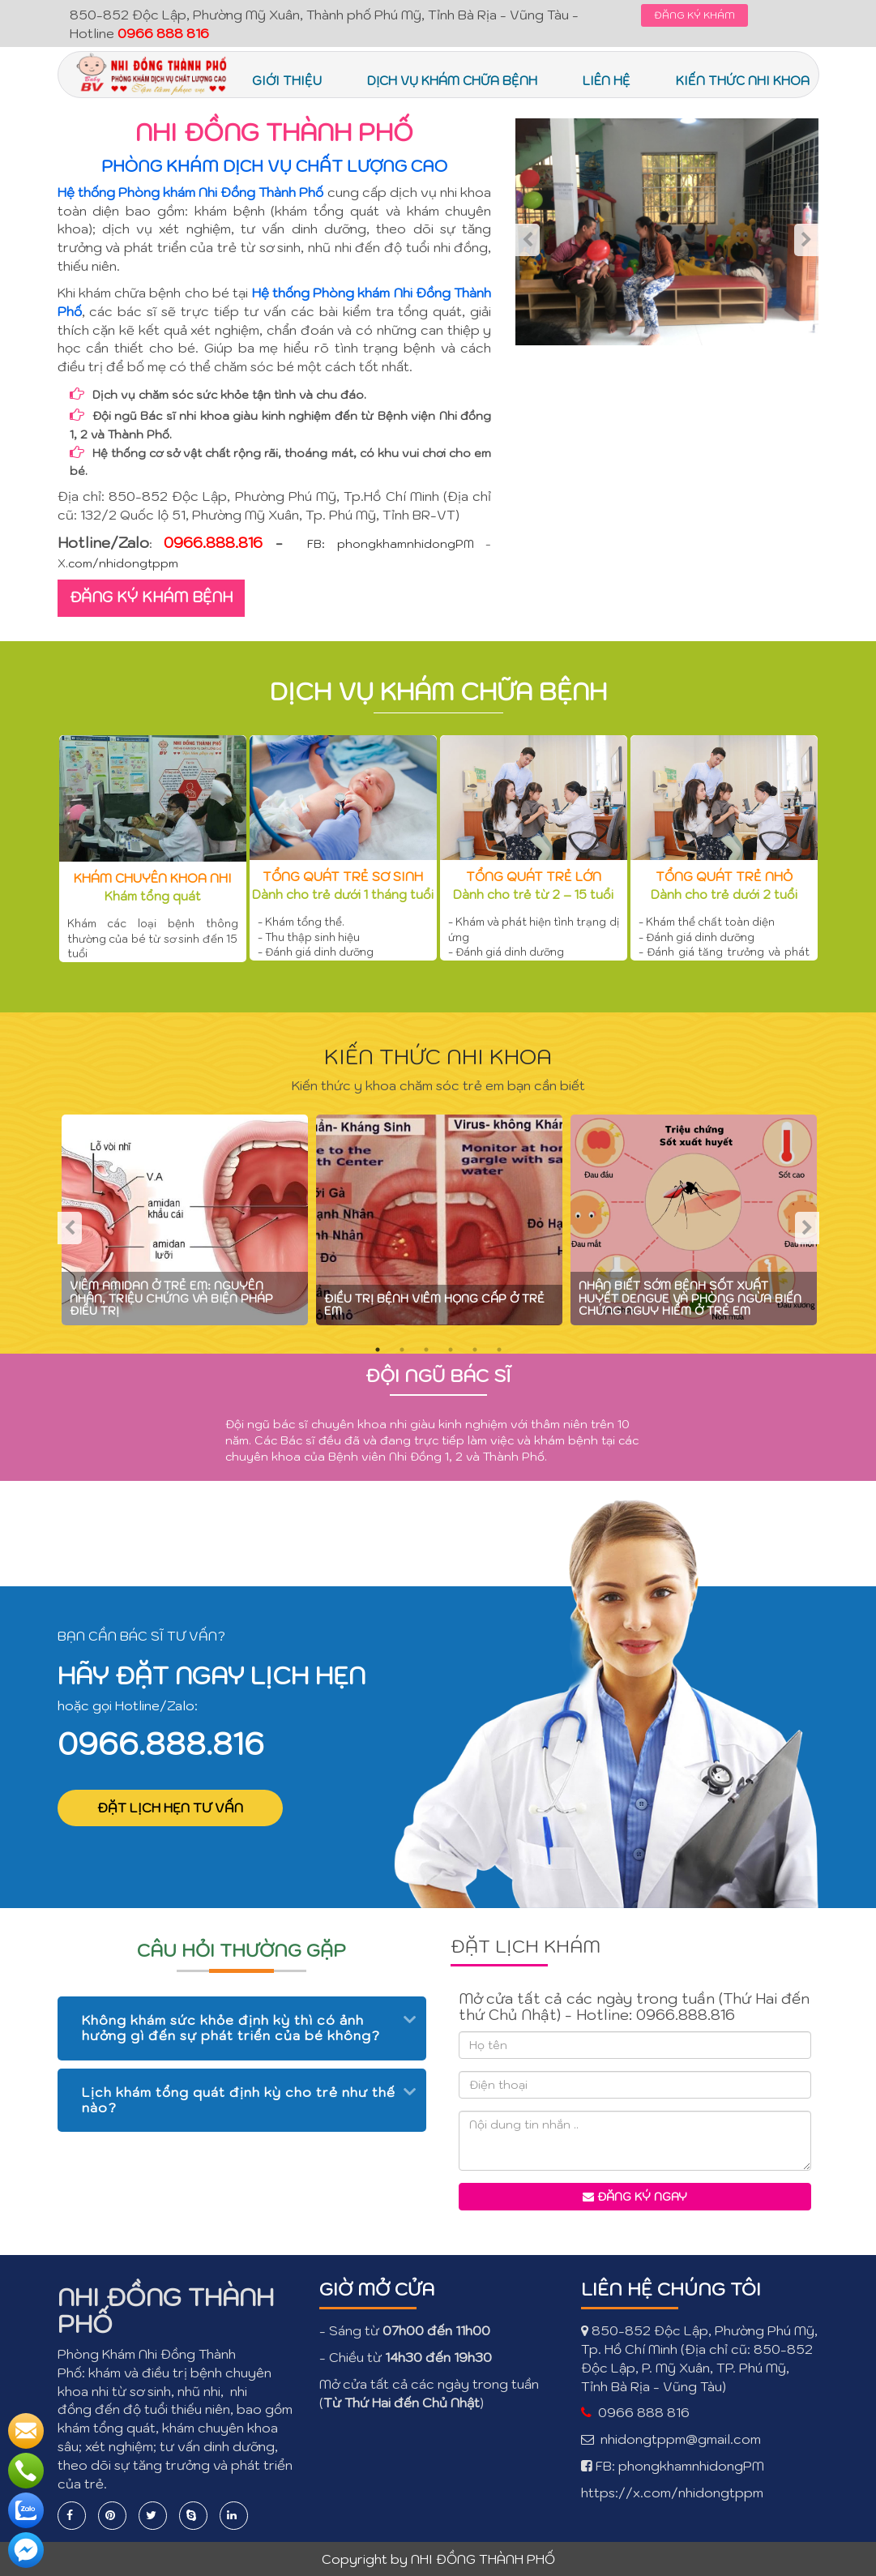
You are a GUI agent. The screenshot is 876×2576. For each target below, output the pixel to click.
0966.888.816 (161, 1743)
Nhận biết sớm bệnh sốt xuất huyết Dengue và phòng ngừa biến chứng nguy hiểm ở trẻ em (690, 1298)
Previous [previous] (527, 240)
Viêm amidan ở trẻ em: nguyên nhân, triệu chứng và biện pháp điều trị (171, 1298)
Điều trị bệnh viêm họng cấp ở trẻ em (434, 1304)
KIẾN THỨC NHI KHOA (438, 1056)
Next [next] (806, 240)
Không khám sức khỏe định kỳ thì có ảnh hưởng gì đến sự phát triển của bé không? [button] (231, 2027)
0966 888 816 (644, 2412)
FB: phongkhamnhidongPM (390, 544)
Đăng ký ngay (635, 2196)
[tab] (242, 2028)
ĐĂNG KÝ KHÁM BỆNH (151, 597)
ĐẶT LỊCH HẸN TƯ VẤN (170, 1807)
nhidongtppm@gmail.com (680, 2439)
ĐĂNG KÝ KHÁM (694, 15)
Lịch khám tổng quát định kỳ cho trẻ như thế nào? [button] (238, 2100)
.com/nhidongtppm (122, 563)
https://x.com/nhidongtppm (672, 2492)
